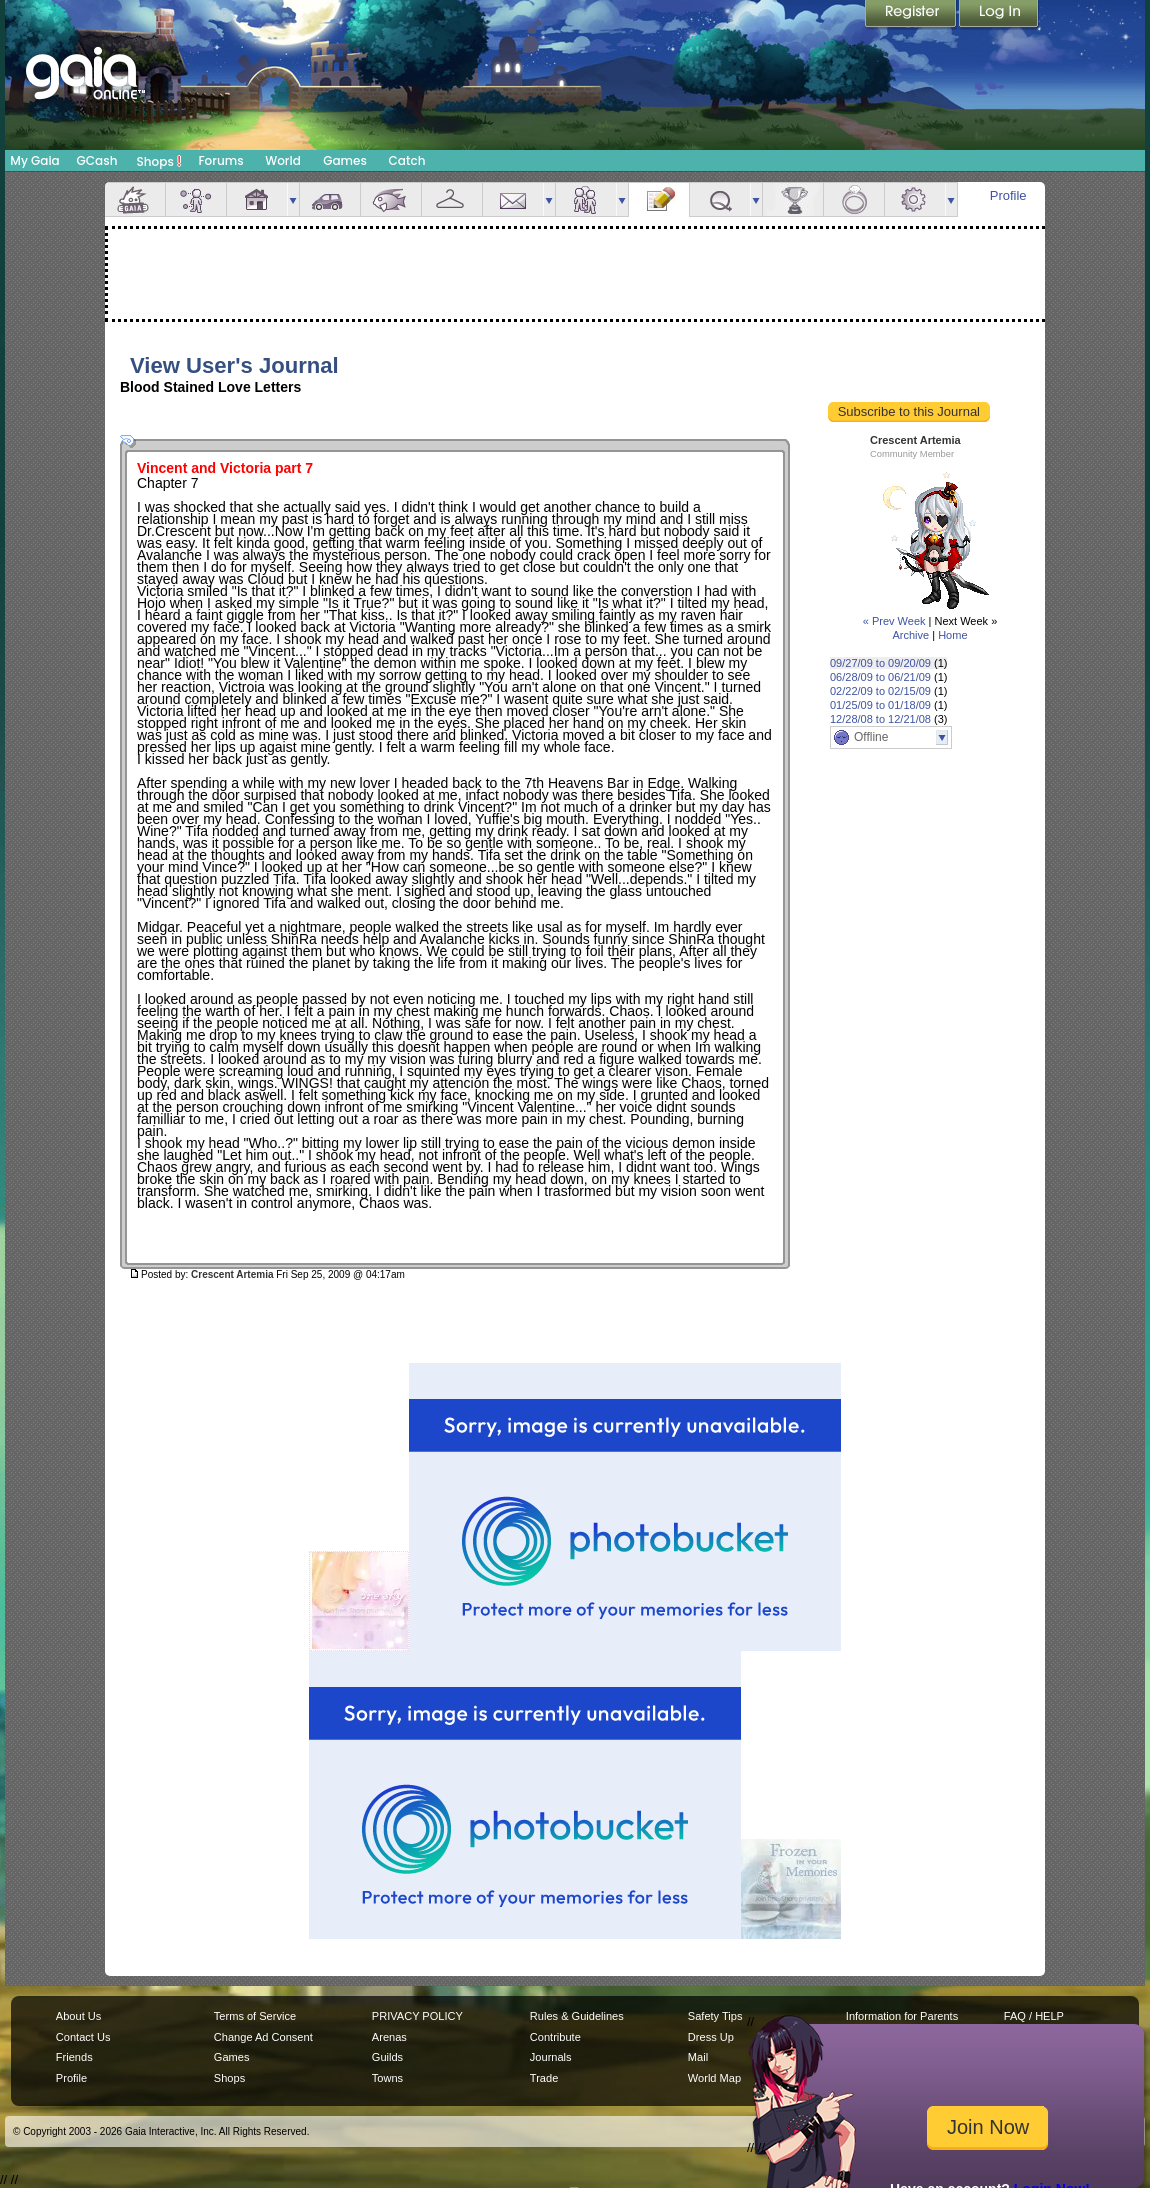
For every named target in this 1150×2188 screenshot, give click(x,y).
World (283, 160)
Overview (135, 199)
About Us (78, 2016)
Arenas (389, 2037)
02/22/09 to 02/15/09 (880, 691)
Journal (659, 199)
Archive (910, 635)
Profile (1008, 195)
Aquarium (391, 199)
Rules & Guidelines (577, 2016)
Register (912, 15)
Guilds (387, 2057)
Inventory (452, 199)
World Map (714, 2078)
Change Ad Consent (263, 2037)
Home (952, 635)
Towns (387, 2078)
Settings (915, 199)
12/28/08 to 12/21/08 (880, 719)
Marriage (854, 199)
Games (345, 160)
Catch (407, 160)
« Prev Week (894, 621)
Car (330, 199)
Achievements (793, 199)
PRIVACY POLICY (417, 2016)
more (293, 199)
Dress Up (711, 2037)
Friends (586, 199)
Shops (159, 161)
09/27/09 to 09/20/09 (880, 663)
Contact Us (83, 2037)
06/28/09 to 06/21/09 (880, 677)
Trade (544, 2078)
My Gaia (34, 160)
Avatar (196, 199)
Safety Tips (715, 2016)
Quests (720, 199)
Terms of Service (255, 2016)
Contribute (555, 2037)
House (257, 199)
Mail (513, 199)
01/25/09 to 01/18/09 (880, 705)
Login (999, 15)
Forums (220, 160)
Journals (551, 2057)
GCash (97, 160)
